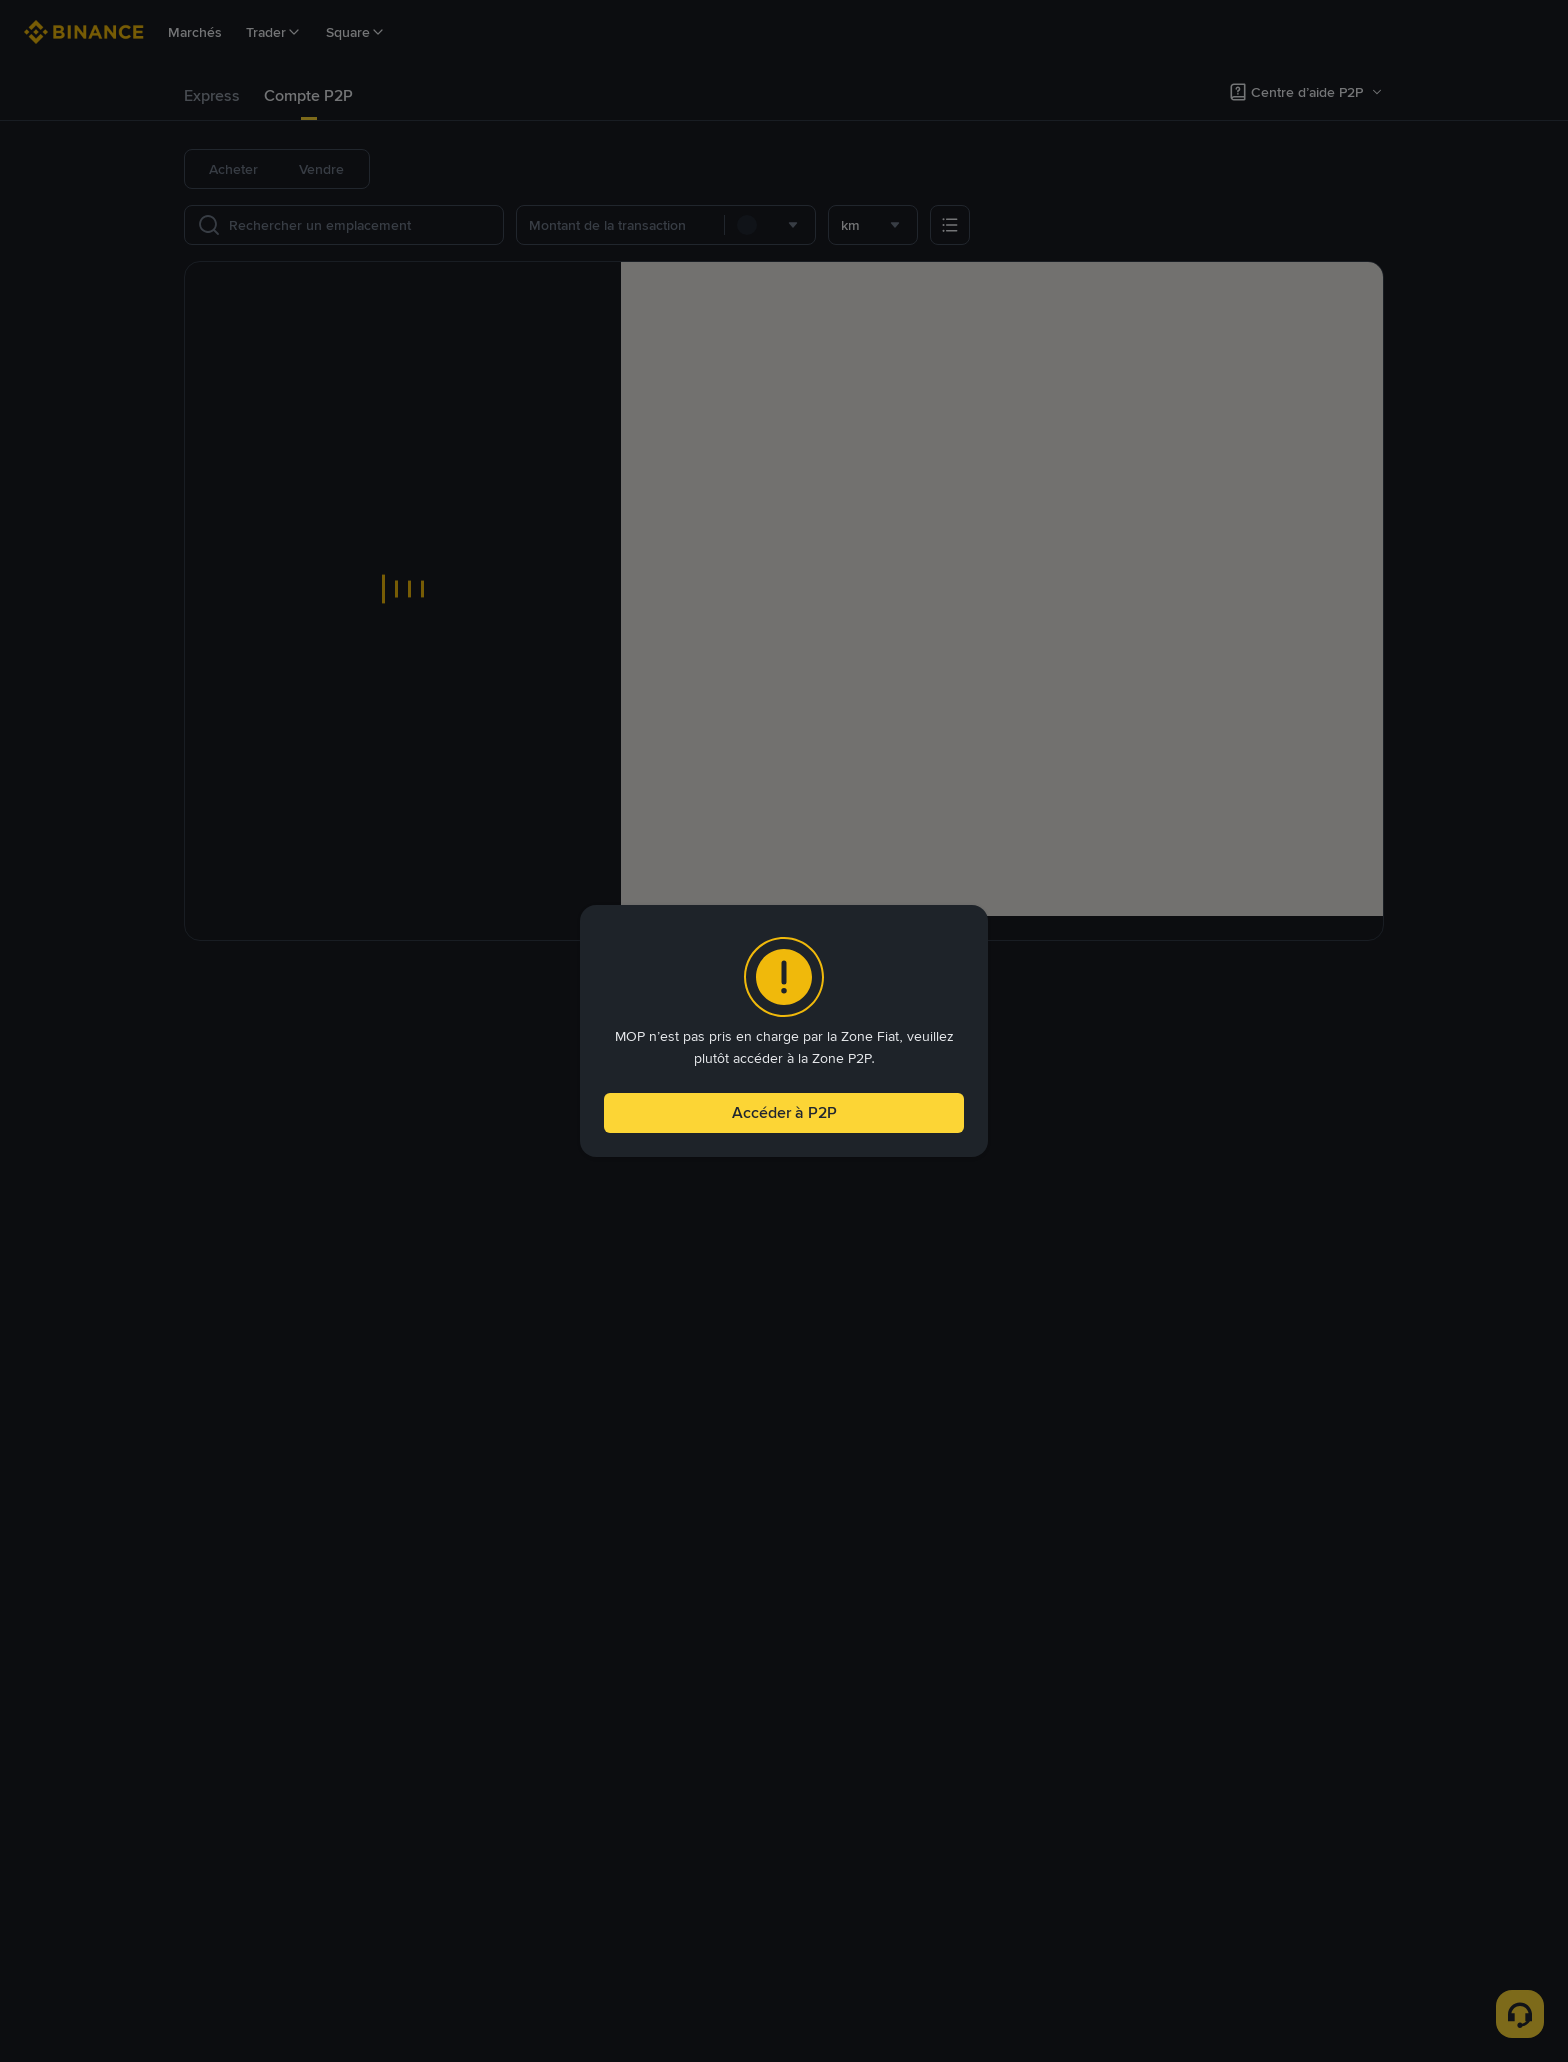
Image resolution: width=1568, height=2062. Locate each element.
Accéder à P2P (784, 1116)
